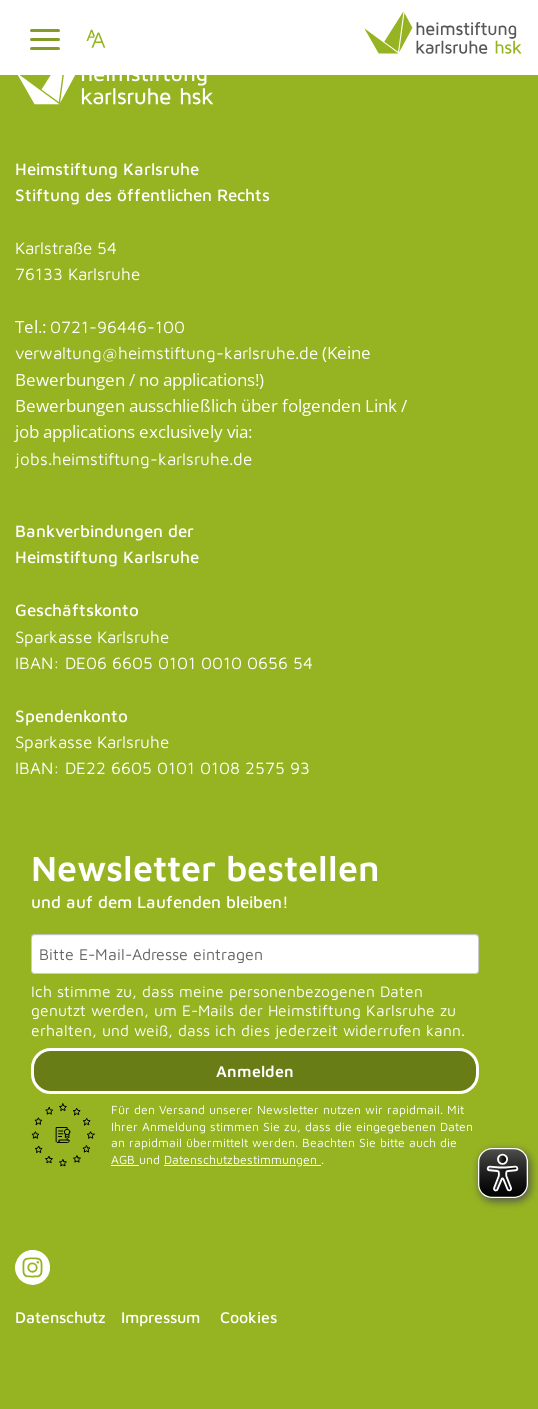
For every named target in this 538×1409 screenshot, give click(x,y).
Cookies (248, 1317)
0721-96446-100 (117, 327)
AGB (125, 1159)
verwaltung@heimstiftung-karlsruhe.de (166, 353)
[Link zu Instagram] (32, 1267)
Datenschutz (60, 1317)
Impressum (160, 1317)
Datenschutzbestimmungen (242, 1159)
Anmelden (255, 1071)
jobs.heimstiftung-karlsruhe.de (133, 459)
